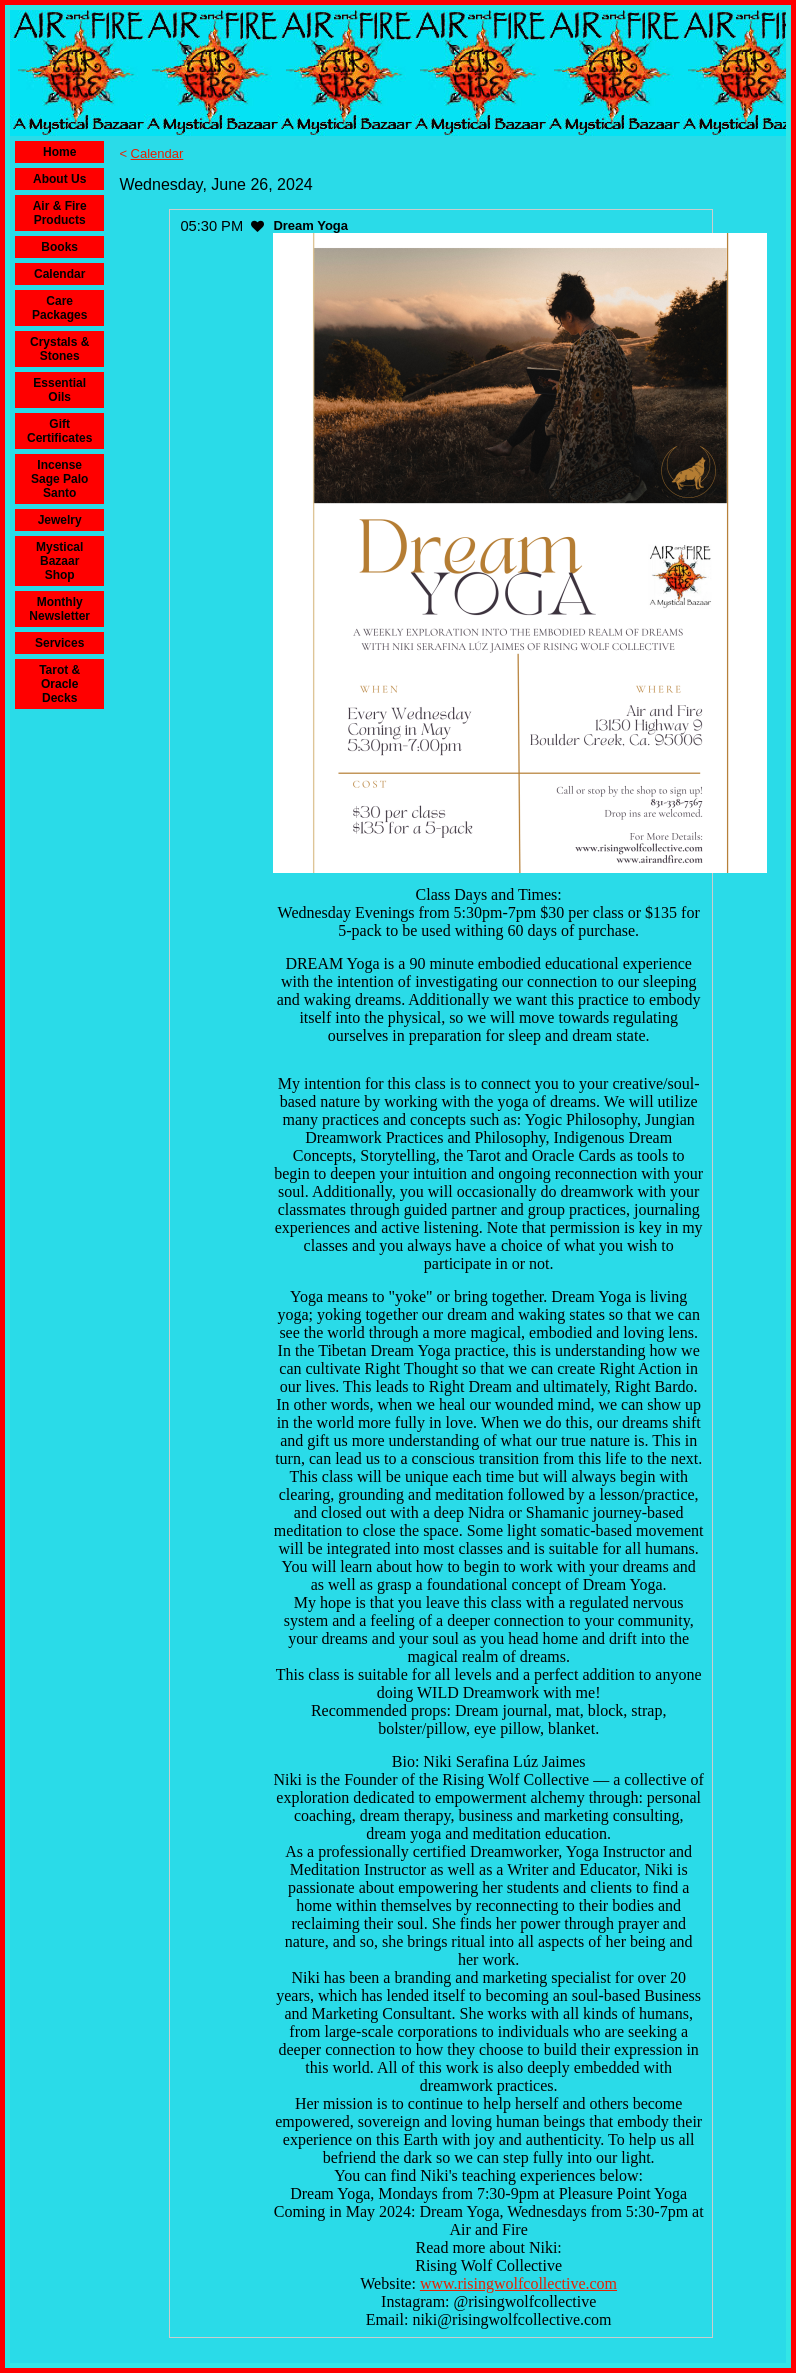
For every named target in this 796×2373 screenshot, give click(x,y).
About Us (59, 179)
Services (59, 643)
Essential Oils (59, 390)
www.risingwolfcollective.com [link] (518, 2283)
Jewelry (60, 520)
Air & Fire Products (60, 213)
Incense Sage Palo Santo (59, 479)
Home (59, 152)
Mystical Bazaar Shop (59, 561)
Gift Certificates (59, 431)
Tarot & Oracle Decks (59, 684)
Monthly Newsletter (59, 609)
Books (59, 247)
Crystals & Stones (59, 349)
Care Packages (59, 308)
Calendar (59, 274)
